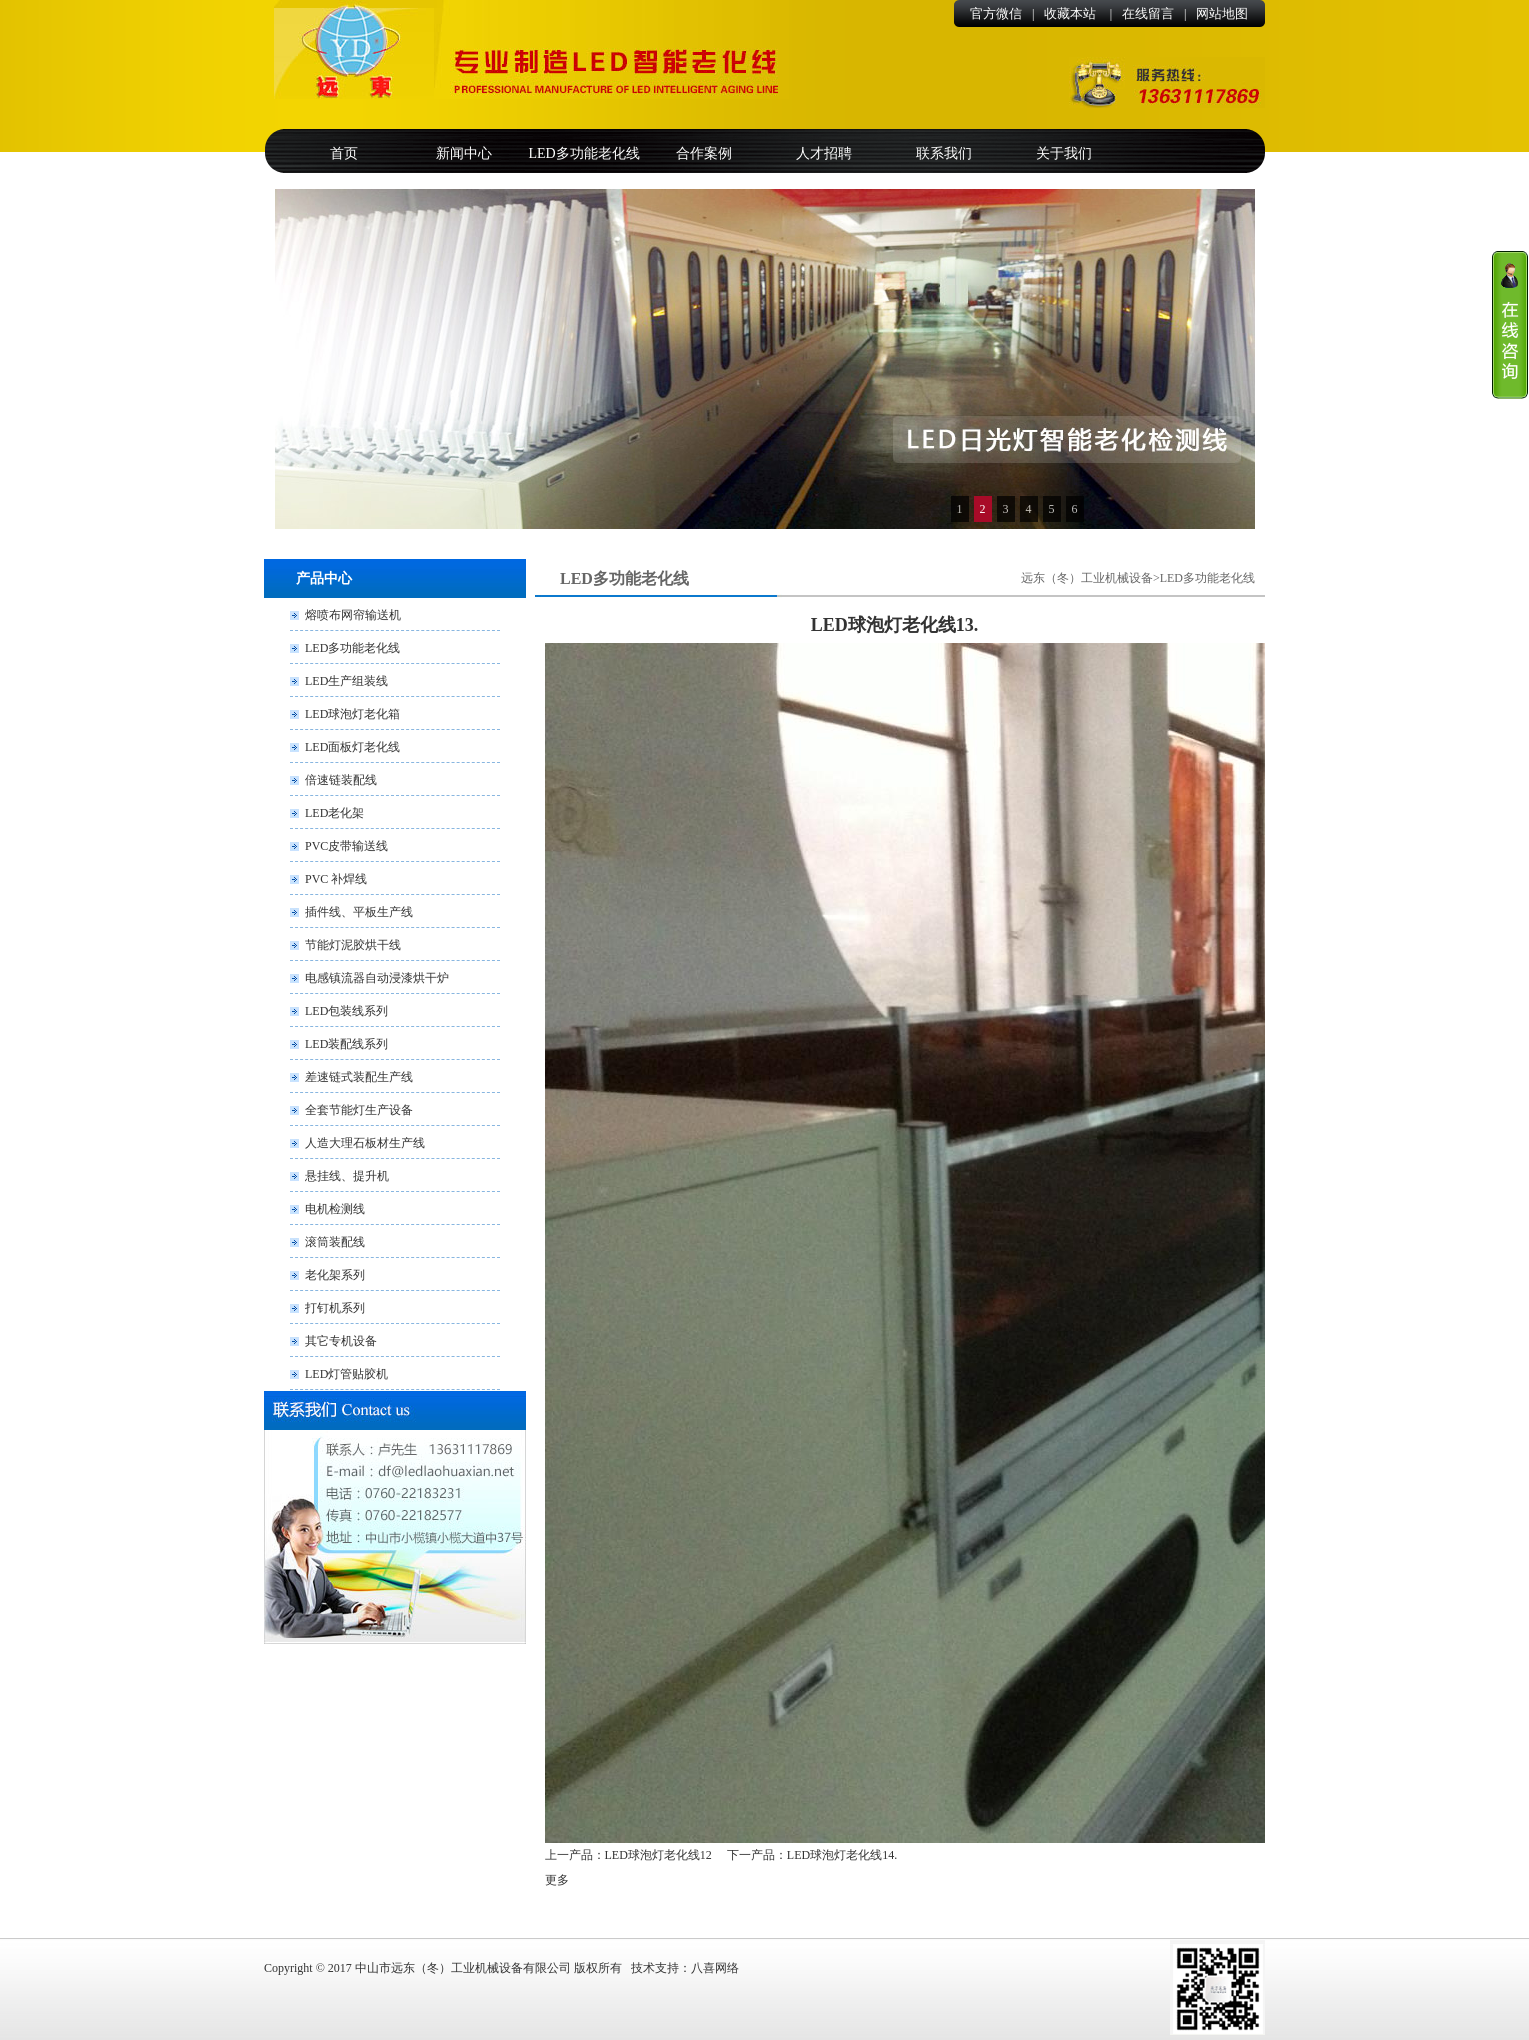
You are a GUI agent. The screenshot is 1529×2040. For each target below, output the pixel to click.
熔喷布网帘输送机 (353, 615)
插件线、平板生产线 (359, 912)
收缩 (1510, 324)
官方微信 (996, 13)
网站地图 (1222, 13)
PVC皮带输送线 (346, 846)
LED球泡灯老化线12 (658, 1855)
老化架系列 (335, 1275)
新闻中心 (464, 153)
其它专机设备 (341, 1341)
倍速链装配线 (341, 780)
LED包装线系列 (346, 1011)
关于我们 (1064, 153)
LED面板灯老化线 (352, 747)
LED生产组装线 (346, 681)
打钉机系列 (335, 1308)
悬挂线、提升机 (347, 1176)
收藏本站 (1071, 13)
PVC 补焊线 (336, 879)
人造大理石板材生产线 (365, 1143)
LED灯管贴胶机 (346, 1374)
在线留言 (1148, 13)
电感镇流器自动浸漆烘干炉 (377, 978)
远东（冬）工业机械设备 (1087, 578)
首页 (344, 153)
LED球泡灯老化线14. (842, 1855)
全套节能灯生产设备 (359, 1110)
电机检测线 (335, 1209)
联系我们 (944, 153)
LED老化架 (334, 813)
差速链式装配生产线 (359, 1077)
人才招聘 (824, 153)
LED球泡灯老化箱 (352, 714)
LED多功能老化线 (583, 153)
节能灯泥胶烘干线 (353, 945)
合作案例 (704, 153)
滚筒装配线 (335, 1242)
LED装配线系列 (346, 1044)
